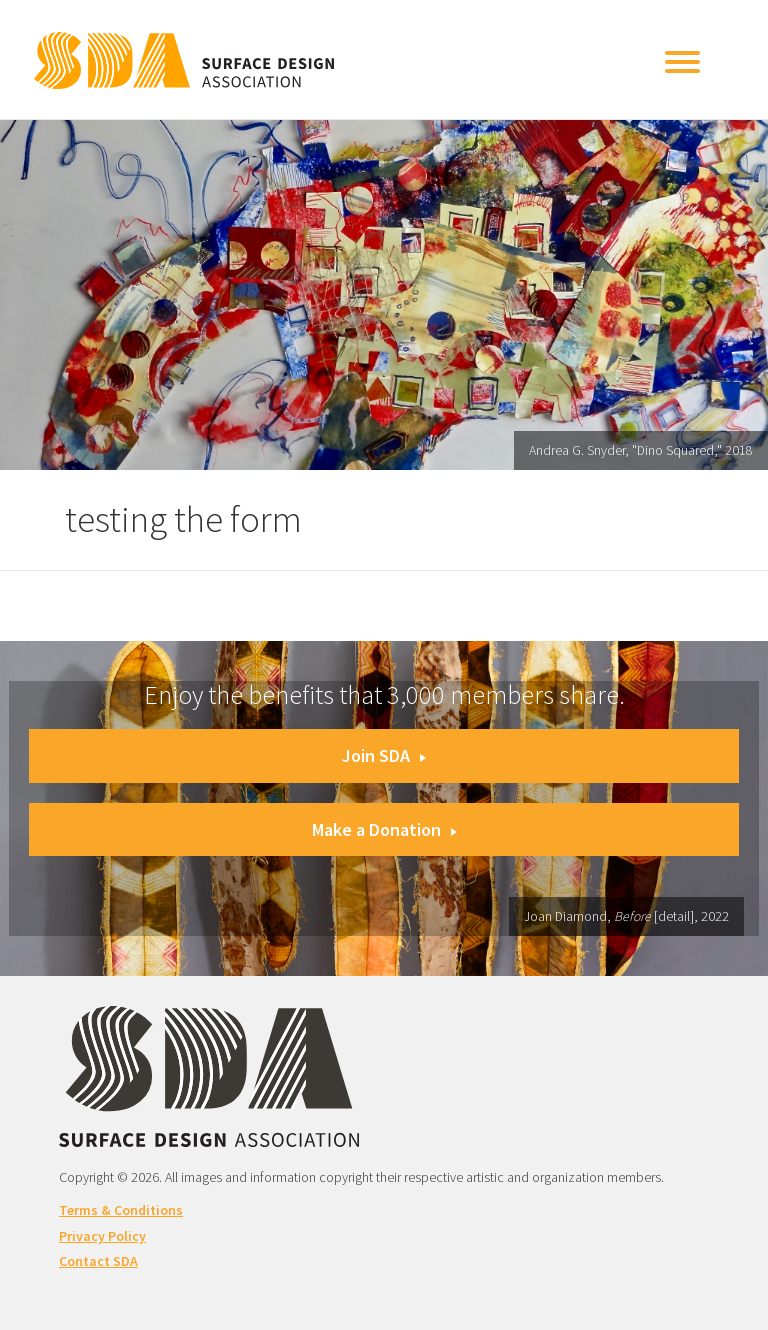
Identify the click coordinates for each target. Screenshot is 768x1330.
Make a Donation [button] (384, 829)
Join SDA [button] (384, 755)
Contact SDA (98, 1261)
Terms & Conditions (121, 1210)
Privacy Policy (102, 1236)
